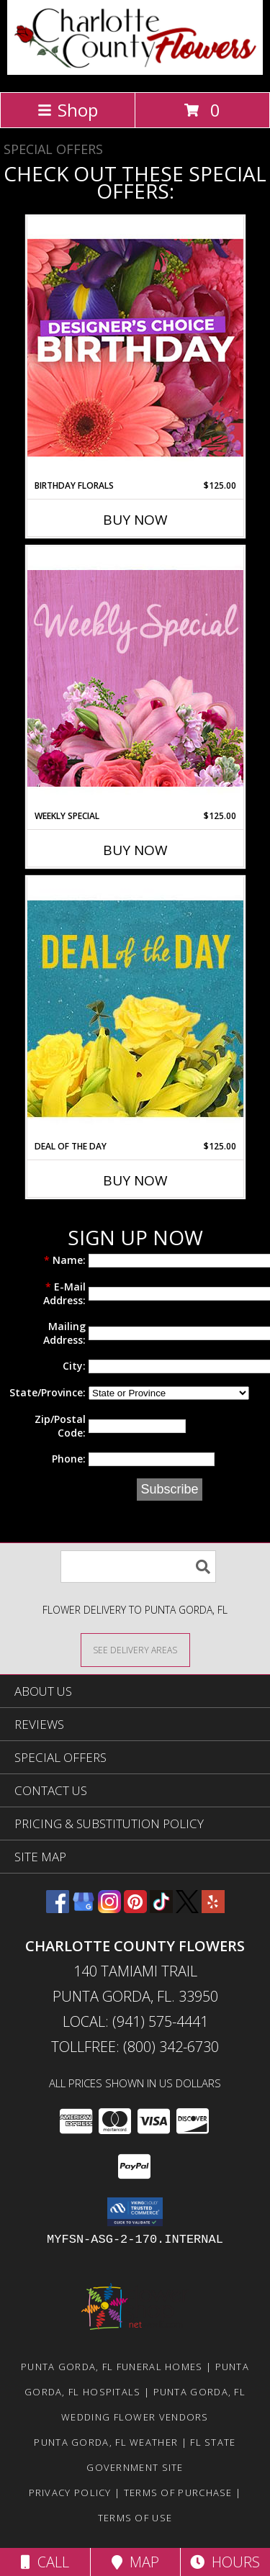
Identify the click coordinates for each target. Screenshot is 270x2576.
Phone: (69, 1458)
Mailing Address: (64, 1333)
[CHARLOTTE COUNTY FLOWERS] (135, 71)
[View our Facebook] (57, 1908)
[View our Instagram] (109, 1908)
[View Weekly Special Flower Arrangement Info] (135, 677)
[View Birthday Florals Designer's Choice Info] (135, 347)
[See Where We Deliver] (135, 1649)
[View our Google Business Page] (83, 1908)
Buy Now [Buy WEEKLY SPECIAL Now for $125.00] (135, 850)
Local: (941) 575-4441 (135, 2021)
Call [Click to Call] (45, 2562)
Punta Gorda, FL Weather (106, 2442)
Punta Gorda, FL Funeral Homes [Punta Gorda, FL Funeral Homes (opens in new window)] (112, 2366)
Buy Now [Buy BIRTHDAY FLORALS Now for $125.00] (135, 519)
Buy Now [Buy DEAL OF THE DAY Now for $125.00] (135, 1180)
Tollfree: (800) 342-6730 (135, 2046)
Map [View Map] (135, 2562)
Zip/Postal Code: (60, 1426)
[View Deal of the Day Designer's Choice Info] (135, 1008)
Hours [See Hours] (225, 2562)
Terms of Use (135, 2517)
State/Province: (47, 1392)
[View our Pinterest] (135, 1908)
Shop (67, 110)
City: (74, 1366)
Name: (65, 1260)
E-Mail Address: (64, 1293)
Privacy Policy (70, 2492)
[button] (135, 2211)
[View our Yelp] (213, 1908)
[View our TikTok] (161, 1908)
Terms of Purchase (178, 2492)
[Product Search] (138, 1566)
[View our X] (187, 1908)
